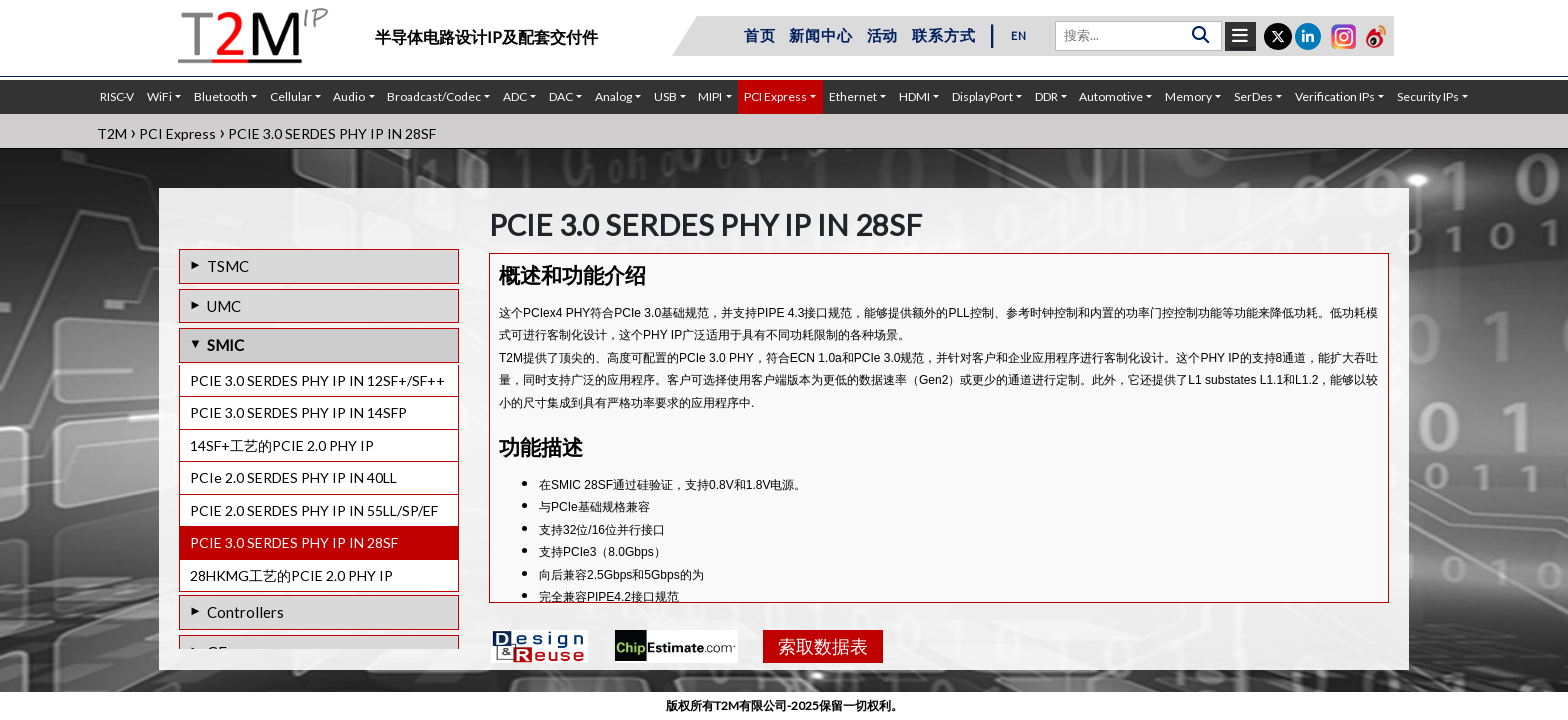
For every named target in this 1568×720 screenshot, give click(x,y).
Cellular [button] (291, 96)
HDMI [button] (914, 96)
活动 (883, 35)
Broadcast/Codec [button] (434, 96)
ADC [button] (515, 96)
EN (1019, 35)
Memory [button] (1188, 96)
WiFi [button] (159, 96)
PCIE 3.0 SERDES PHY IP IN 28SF (294, 542)
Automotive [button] (1111, 96)
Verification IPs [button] (1335, 96)
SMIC (225, 345)
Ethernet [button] (853, 96)
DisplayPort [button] (982, 96)
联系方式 (943, 35)
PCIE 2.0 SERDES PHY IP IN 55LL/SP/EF (314, 510)
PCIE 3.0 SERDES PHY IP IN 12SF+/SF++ (317, 380)
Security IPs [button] (1428, 96)
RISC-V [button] (117, 96)
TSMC (228, 266)
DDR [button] (1046, 96)
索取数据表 (823, 646)
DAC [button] (561, 96)
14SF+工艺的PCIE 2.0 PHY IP (282, 445)
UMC (224, 306)
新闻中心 (820, 35)
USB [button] (665, 96)
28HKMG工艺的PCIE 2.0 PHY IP (291, 575)
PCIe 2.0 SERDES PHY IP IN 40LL (293, 477)
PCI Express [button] (775, 96)
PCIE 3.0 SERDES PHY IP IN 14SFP (298, 412)
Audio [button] (349, 96)
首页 (760, 35)
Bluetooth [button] (221, 96)
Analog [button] (613, 96)
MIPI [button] (710, 96)
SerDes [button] (1253, 96)
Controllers (245, 612)
